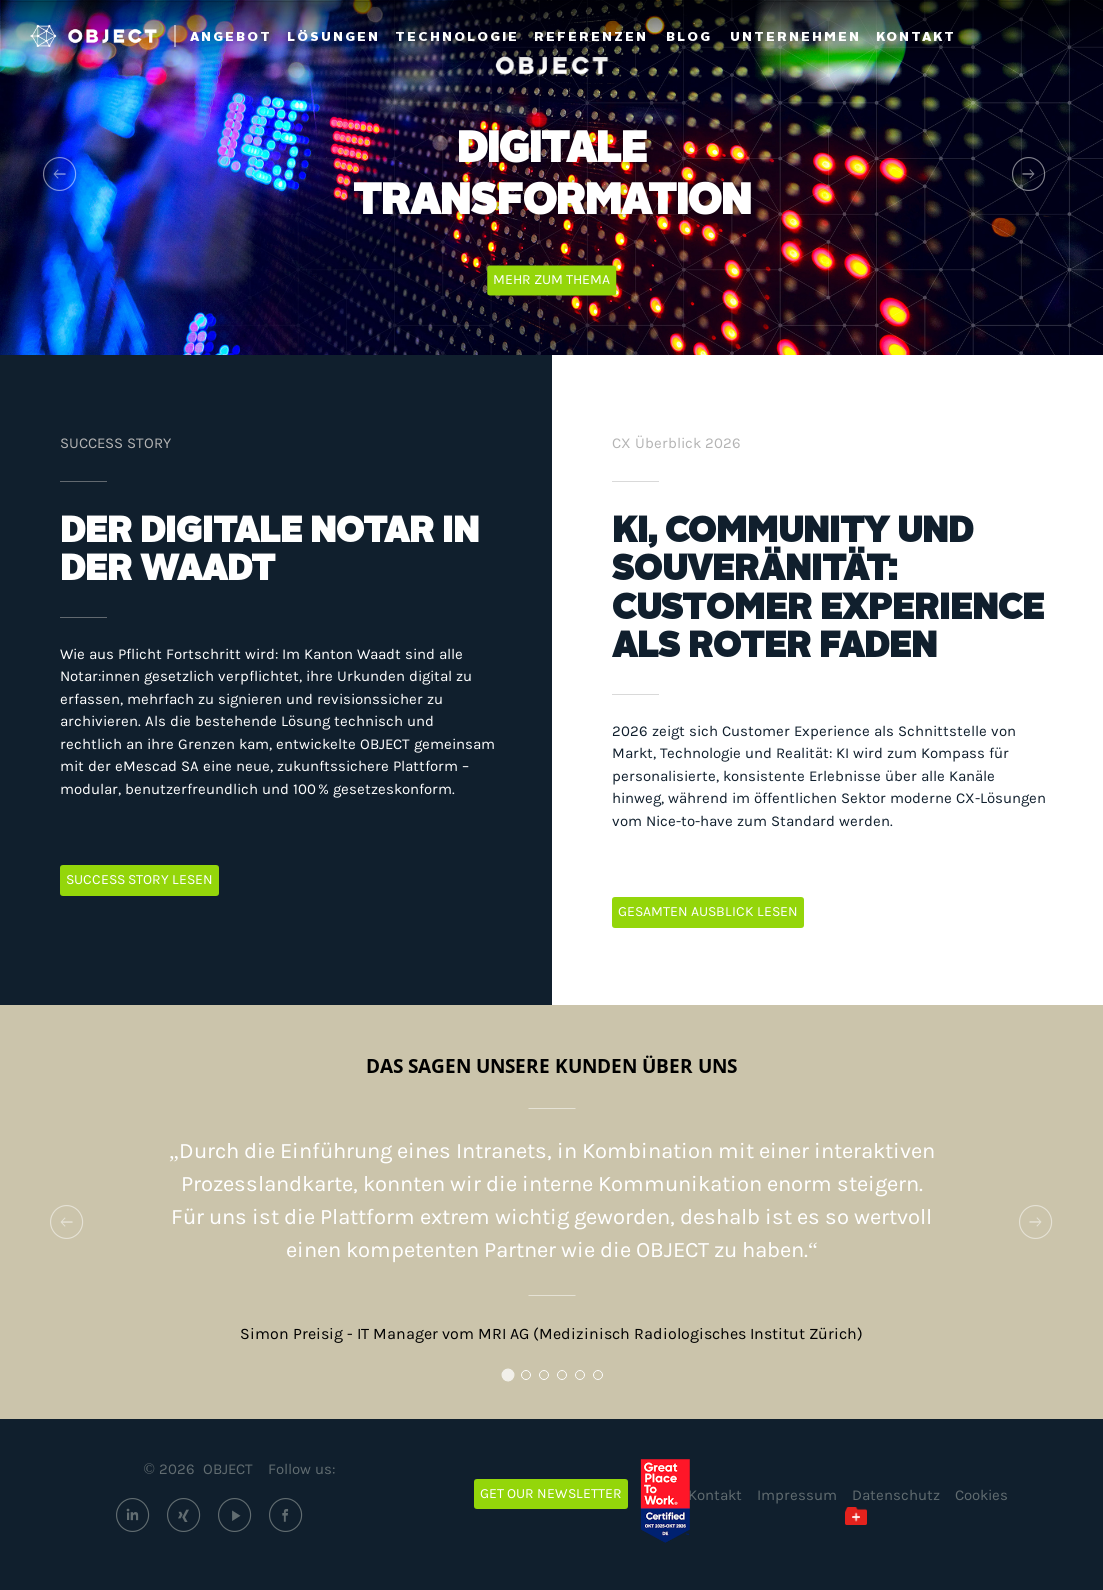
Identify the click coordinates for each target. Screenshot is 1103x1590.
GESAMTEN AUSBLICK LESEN (708, 911)
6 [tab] (603, 1380)
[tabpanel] (551, 1199)
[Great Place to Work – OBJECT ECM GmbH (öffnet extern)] (679, 1501)
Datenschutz (896, 1495)
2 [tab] (531, 1380)
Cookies (981, 1495)
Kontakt (715, 1495)
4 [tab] (567, 1380)
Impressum (797, 1495)
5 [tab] (585, 1380)
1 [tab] (513, 1380)
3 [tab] (549, 1380)
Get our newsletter (551, 1493)
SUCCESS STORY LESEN (139, 879)
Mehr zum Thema (551, 279)
